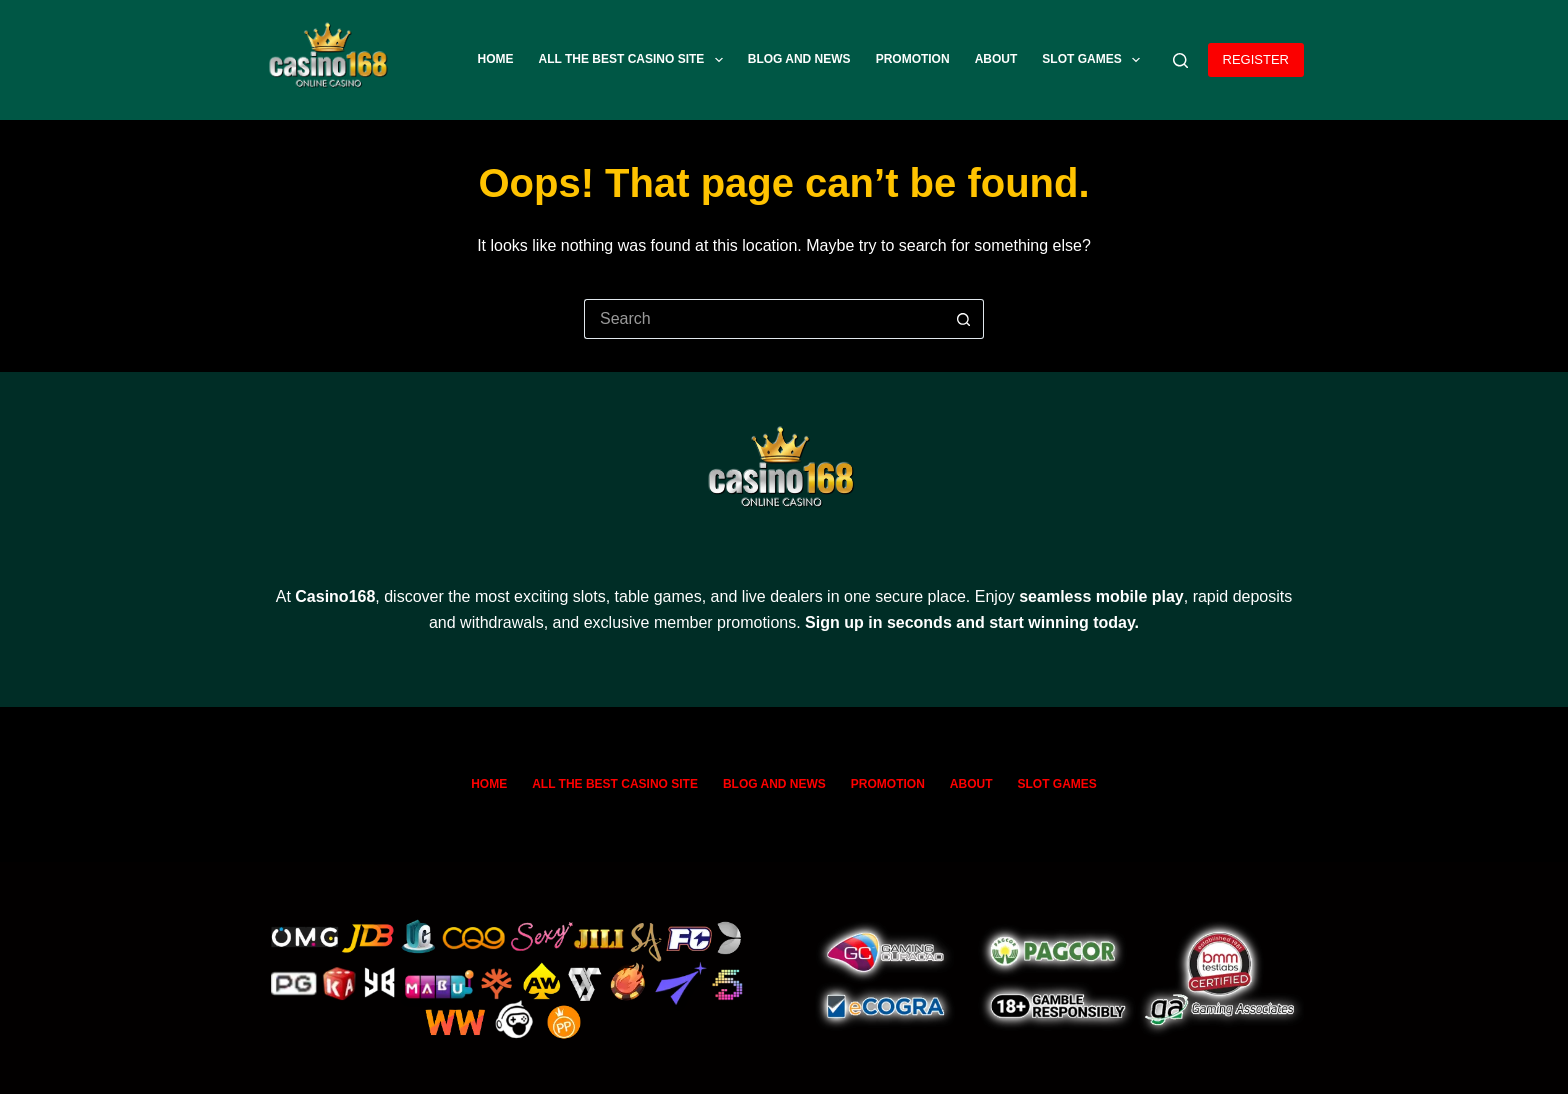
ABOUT (996, 59)
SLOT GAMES (1095, 60)
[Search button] (964, 319)
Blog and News (799, 59)
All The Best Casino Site (635, 60)
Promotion (913, 59)
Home (496, 59)
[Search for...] (764, 319)
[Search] (1180, 60)
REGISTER (1256, 59)
